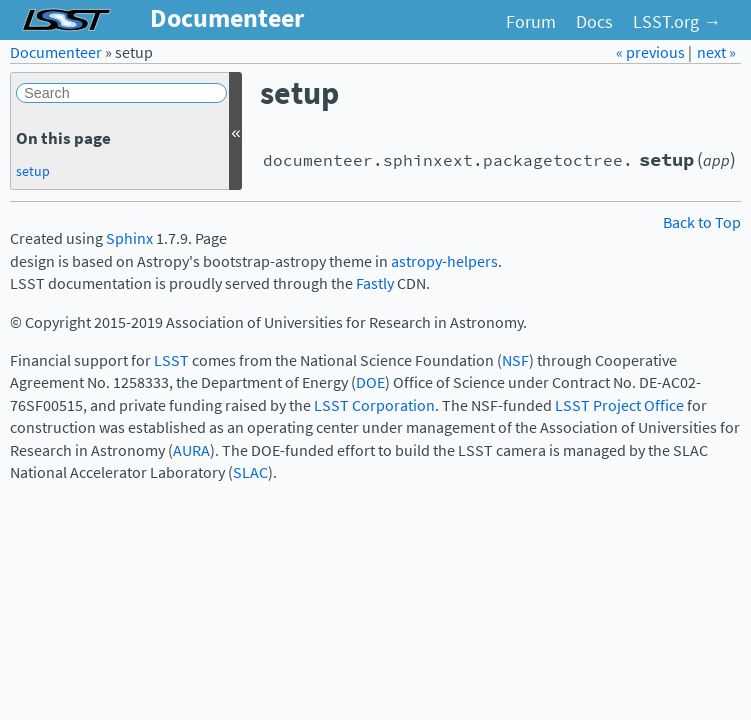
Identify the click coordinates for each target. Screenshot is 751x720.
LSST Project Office (619, 405)
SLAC (250, 472)
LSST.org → (677, 22)
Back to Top (702, 222)
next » (716, 52)
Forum (531, 22)
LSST (171, 360)
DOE (370, 382)
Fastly (375, 283)
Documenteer (56, 52)
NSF (515, 360)
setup (33, 171)
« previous (652, 52)
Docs (594, 22)
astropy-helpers (444, 261)
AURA (191, 450)
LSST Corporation (374, 405)
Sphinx (129, 238)
